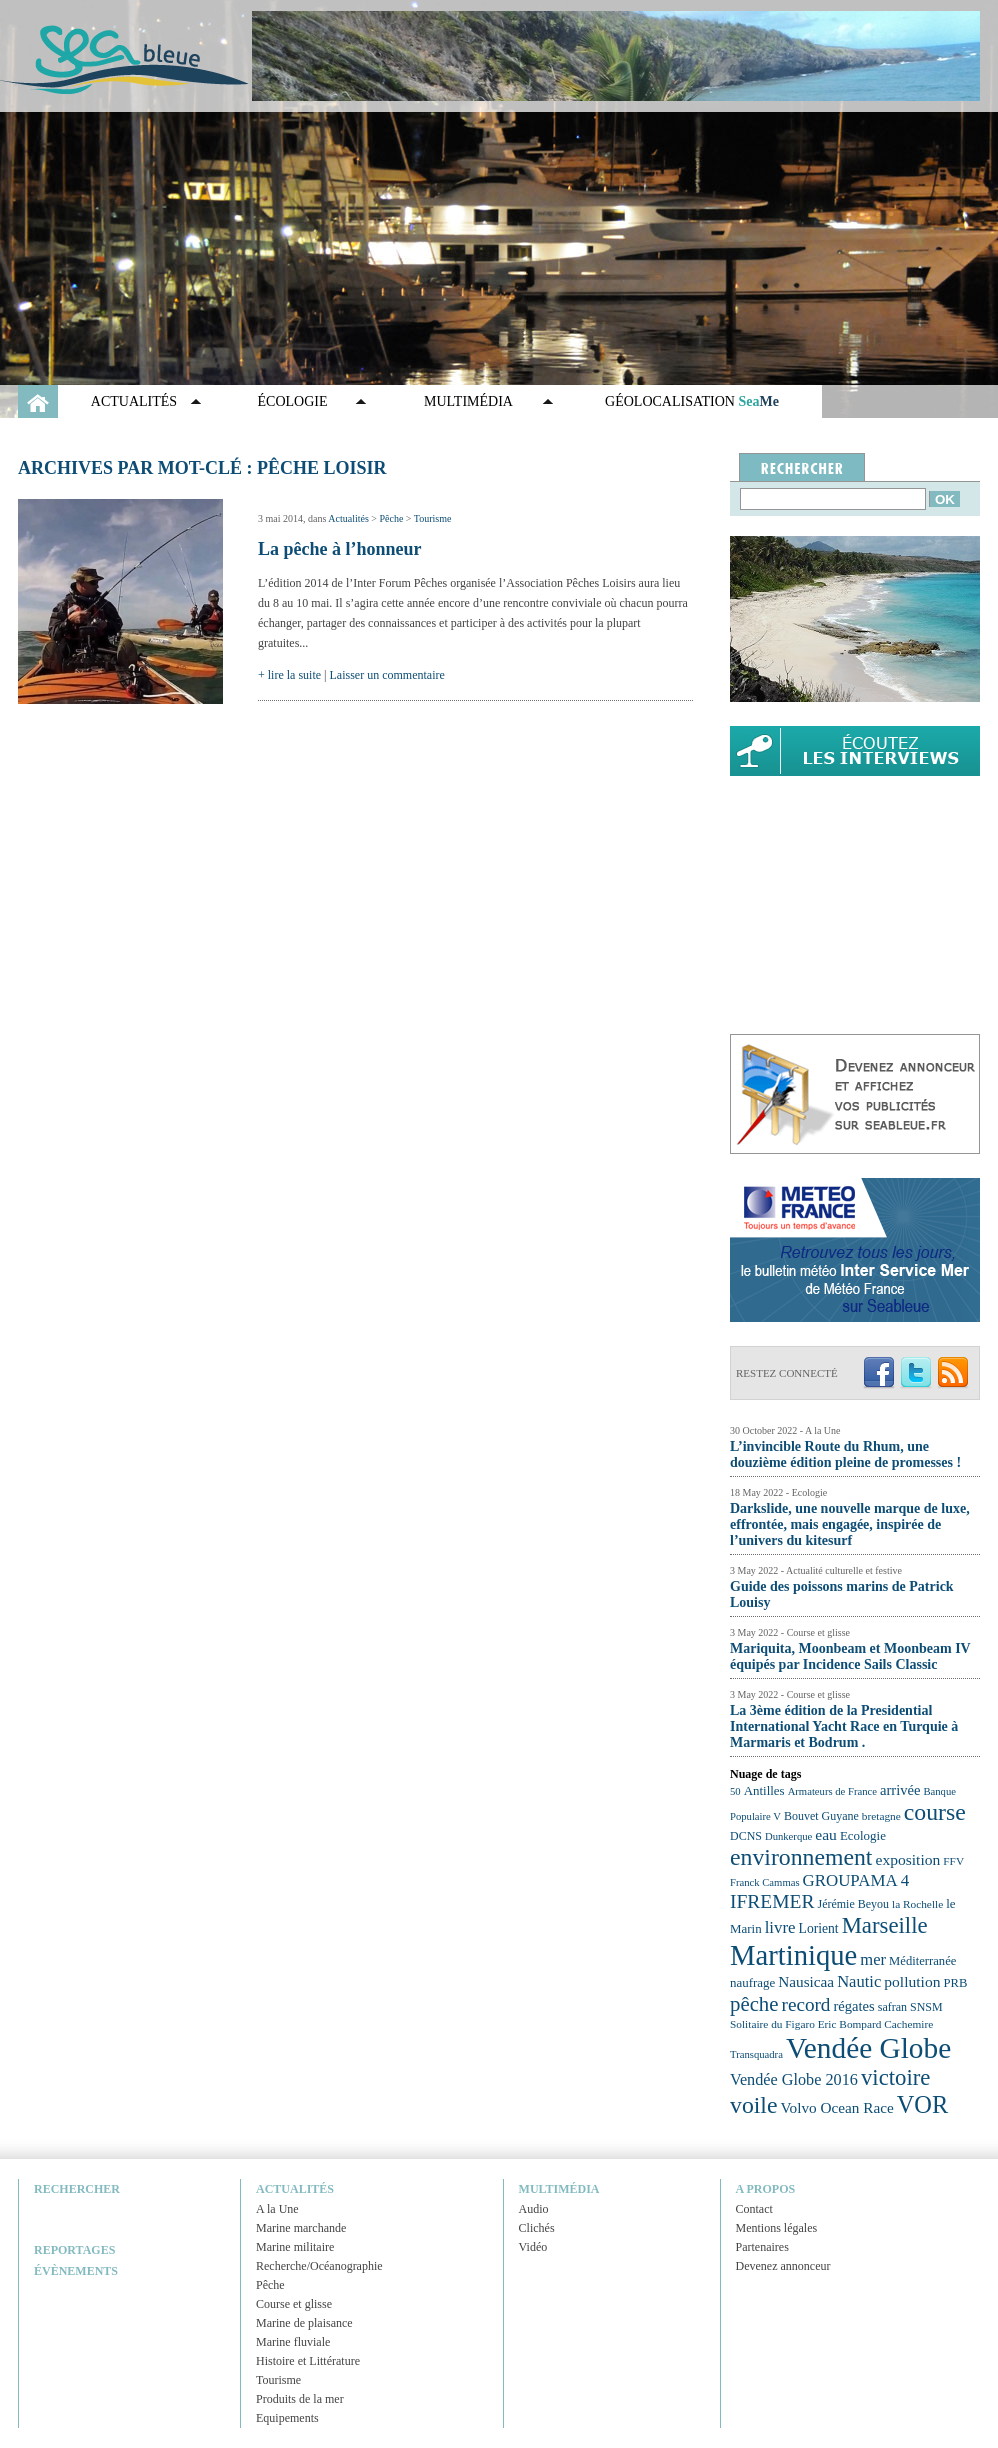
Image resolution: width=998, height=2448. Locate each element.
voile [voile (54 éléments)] (754, 2105)
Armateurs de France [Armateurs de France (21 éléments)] (832, 1791)
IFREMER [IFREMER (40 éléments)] (772, 1901)
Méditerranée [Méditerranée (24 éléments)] (922, 1961)
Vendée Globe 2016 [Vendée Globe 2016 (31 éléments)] (794, 2080)
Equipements (287, 2418)
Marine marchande (301, 2228)
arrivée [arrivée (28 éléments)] (900, 1790)
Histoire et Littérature (308, 2361)
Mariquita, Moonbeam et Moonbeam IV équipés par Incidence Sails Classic (850, 1656)
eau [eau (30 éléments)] (826, 1834)
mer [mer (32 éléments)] (873, 1959)
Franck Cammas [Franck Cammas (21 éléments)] (765, 1882)
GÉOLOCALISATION (692, 401)
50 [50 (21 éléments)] (735, 1791)
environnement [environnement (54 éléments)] (801, 1857)
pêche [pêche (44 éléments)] (754, 2004)
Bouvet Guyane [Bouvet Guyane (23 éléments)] (821, 1816)
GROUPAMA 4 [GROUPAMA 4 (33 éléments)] (856, 1880)
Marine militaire (295, 2247)
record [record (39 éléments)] (806, 2004)
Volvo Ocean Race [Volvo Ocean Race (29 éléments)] (837, 2107)
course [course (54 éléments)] (935, 1812)
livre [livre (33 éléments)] (780, 1927)
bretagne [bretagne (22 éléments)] (881, 1816)
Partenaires (762, 2247)
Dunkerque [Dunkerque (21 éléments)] (788, 1836)
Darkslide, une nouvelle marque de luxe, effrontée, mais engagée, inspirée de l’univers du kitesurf (850, 1524)
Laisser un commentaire (387, 675)
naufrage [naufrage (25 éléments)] (752, 1982)
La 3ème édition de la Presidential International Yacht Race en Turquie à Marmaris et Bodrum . (844, 1726)
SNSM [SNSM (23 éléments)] (926, 2007)
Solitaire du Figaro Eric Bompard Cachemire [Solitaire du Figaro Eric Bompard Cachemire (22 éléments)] (831, 2024)
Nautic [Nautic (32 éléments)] (859, 1981)
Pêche (391, 518)
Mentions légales (777, 2228)
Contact (754, 2209)
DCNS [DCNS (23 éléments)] (746, 1836)
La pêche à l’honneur (340, 549)
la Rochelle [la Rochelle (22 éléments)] (917, 1904)
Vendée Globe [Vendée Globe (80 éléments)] (868, 2048)
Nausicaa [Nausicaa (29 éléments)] (806, 1981)
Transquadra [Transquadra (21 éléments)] (756, 2054)
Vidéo (533, 2247)
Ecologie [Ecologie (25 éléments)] (863, 1835)
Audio (534, 2209)
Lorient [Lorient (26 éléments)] (819, 1928)
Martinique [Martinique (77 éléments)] (793, 1955)
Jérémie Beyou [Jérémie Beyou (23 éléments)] (853, 1904)
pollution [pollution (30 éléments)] (912, 1981)
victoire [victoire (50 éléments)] (896, 2077)
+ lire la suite (289, 675)
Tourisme (433, 518)
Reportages (74, 2250)
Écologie (293, 401)
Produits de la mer (300, 2399)
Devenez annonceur (783, 2266)
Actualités (134, 401)
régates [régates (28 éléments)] (853, 2006)
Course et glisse (294, 2304)
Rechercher (77, 2189)
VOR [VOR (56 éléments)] (923, 2104)
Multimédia (468, 401)
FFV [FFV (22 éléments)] (953, 1861)
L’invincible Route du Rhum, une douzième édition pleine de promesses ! (845, 1454)
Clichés (537, 2228)
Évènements (76, 2271)
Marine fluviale (293, 2342)
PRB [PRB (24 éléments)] (955, 1983)
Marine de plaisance (304, 2323)
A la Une (277, 2209)
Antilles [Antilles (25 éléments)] (764, 1790)
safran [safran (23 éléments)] (892, 2007)
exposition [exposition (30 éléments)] (907, 1859)
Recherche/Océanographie (319, 2266)
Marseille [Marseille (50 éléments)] (885, 1925)
